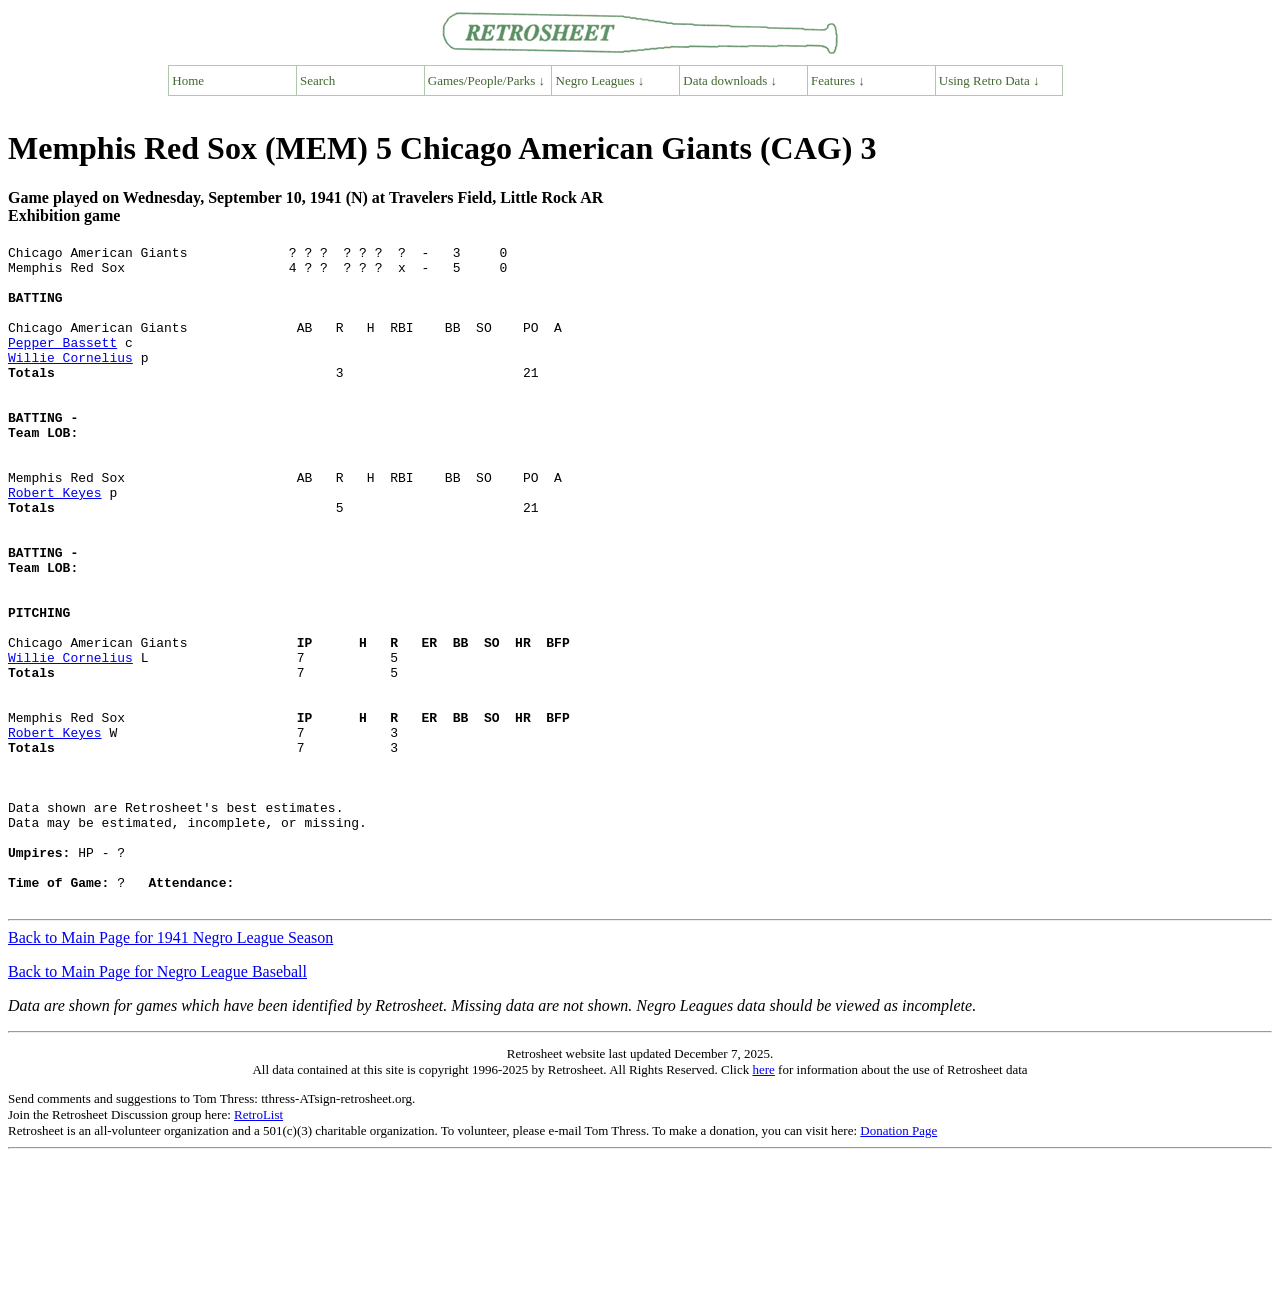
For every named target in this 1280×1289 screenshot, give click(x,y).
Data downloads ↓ (730, 80)
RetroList (258, 1246)
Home (188, 80)
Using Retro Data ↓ (989, 80)
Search (317, 80)
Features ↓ (838, 80)
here (763, 1201)
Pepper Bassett (62, 363)
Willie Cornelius (70, 381)
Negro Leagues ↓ (600, 80)
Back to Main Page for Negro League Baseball (157, 1103)
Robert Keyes (55, 543)
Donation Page (898, 1262)
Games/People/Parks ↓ (486, 80)
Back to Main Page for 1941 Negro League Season (170, 1069)
